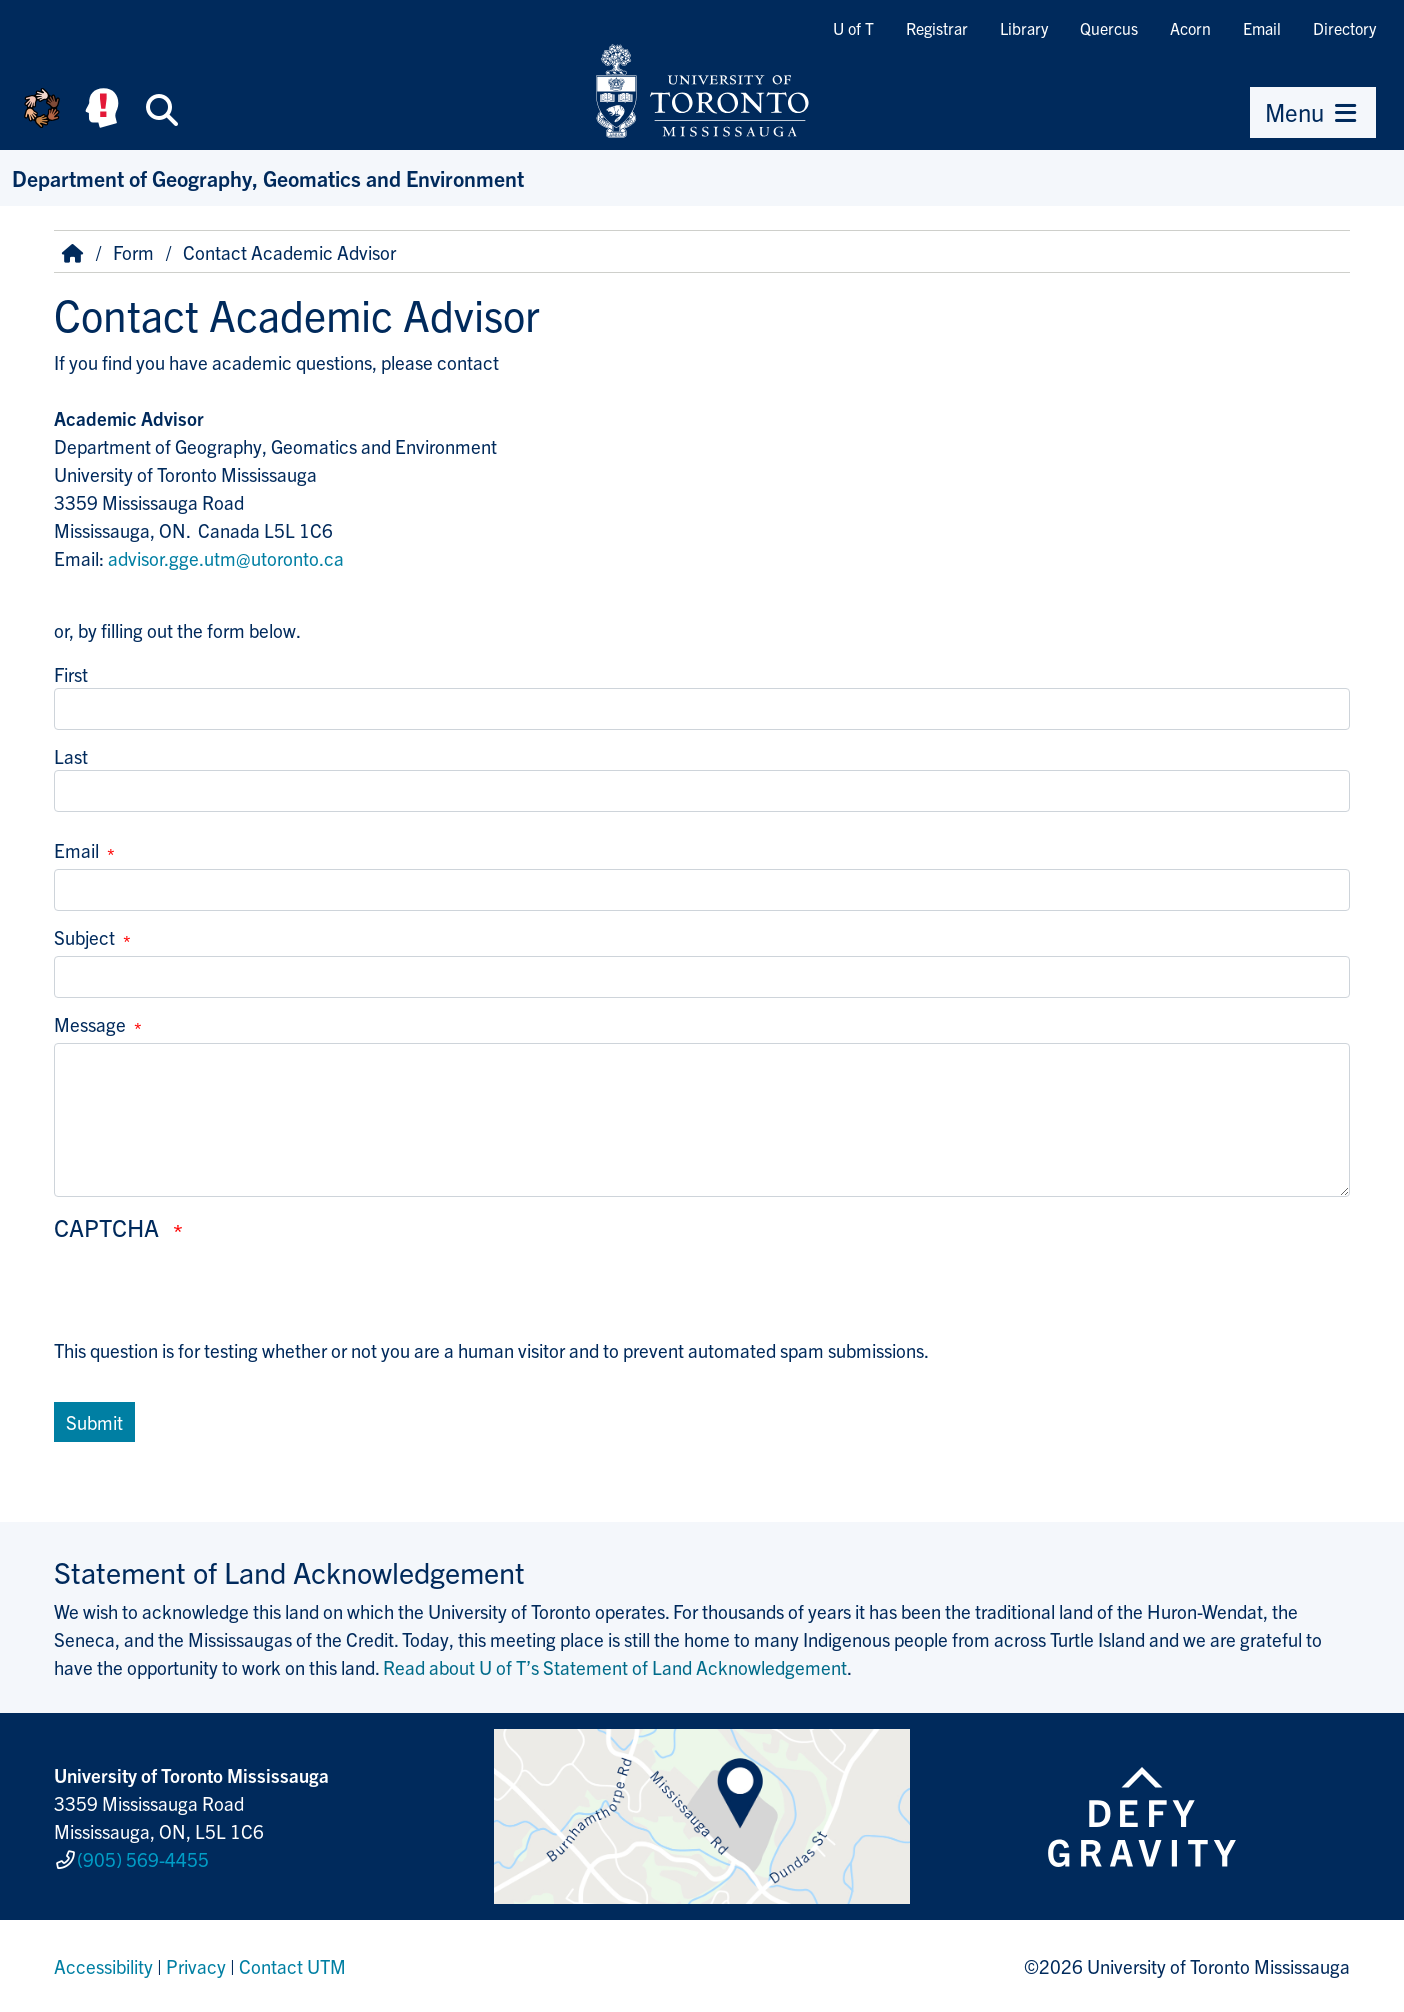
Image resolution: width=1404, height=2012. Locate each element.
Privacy (196, 1966)
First (71, 674)
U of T (853, 28)
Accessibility (103, 1966)
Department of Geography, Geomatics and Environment (268, 177)
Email (1262, 28)
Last (71, 756)
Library (1024, 28)
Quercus (1109, 28)
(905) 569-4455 (143, 1859)
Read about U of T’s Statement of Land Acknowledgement (615, 1667)
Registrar (937, 28)
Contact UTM (292, 1966)
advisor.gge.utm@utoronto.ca (226, 558)
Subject (84, 937)
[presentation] (206, 1297)
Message (90, 1024)
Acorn (1190, 28)
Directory (1344, 28)
